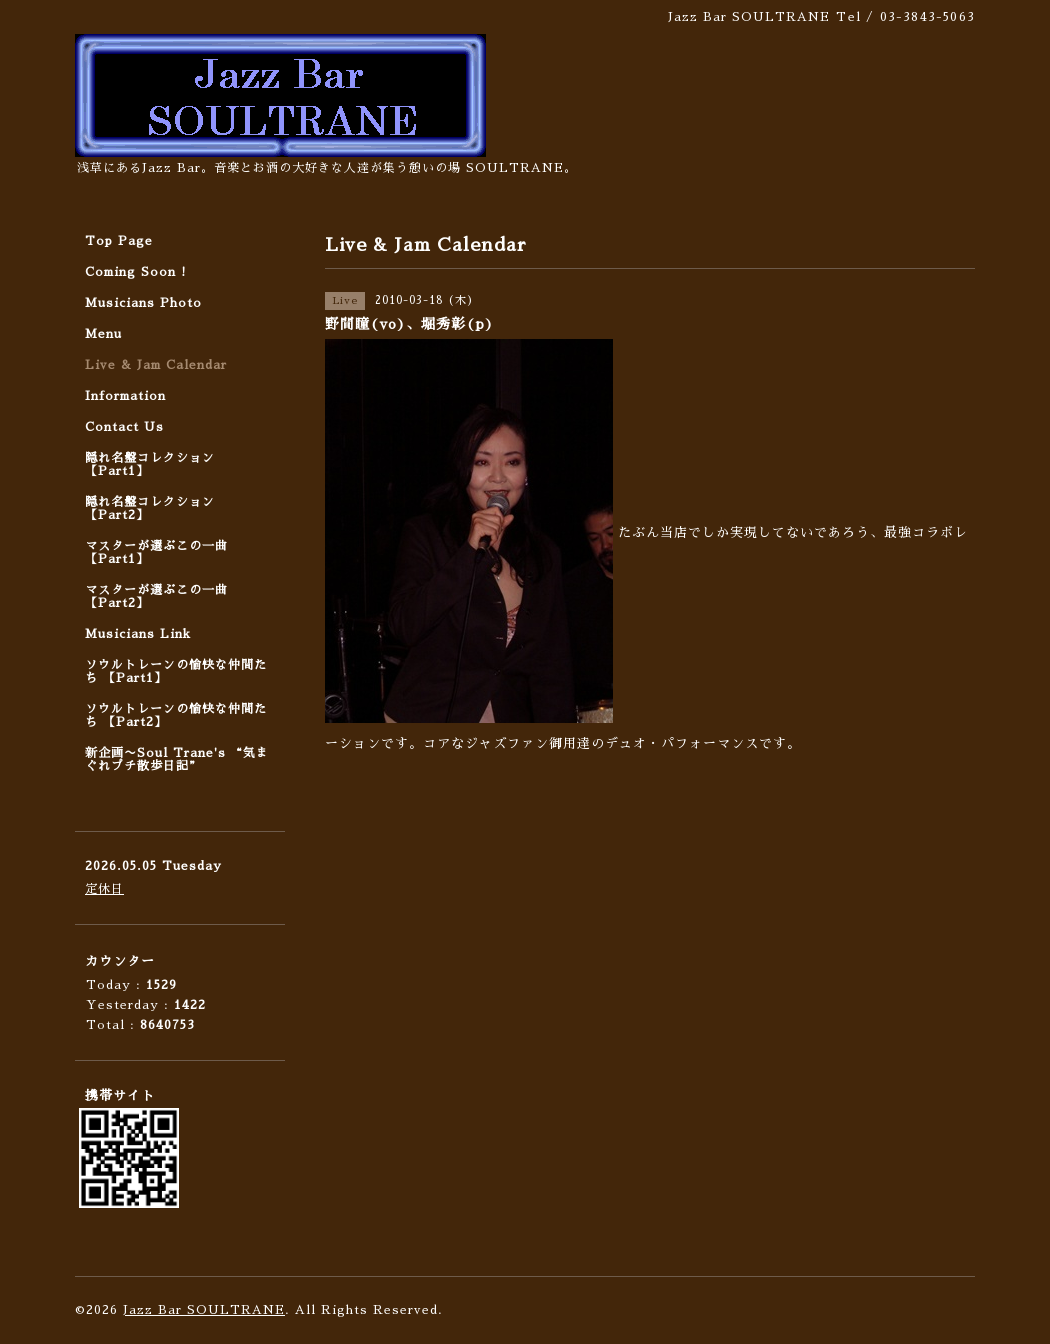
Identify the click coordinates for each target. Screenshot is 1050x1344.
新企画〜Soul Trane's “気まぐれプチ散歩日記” (177, 759)
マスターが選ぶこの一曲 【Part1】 (156, 552)
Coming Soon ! (136, 272)
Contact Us (124, 427)
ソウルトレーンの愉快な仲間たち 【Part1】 (176, 671)
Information (125, 396)
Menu (103, 334)
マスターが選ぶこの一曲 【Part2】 (156, 596)
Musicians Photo (143, 303)
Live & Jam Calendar (156, 365)
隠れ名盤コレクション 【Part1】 (150, 464)
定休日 (104, 889)
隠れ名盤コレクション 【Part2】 (150, 508)
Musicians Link (138, 634)
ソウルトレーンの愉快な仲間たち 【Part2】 (176, 715)
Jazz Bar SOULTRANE (204, 1310)
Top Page (119, 241)
